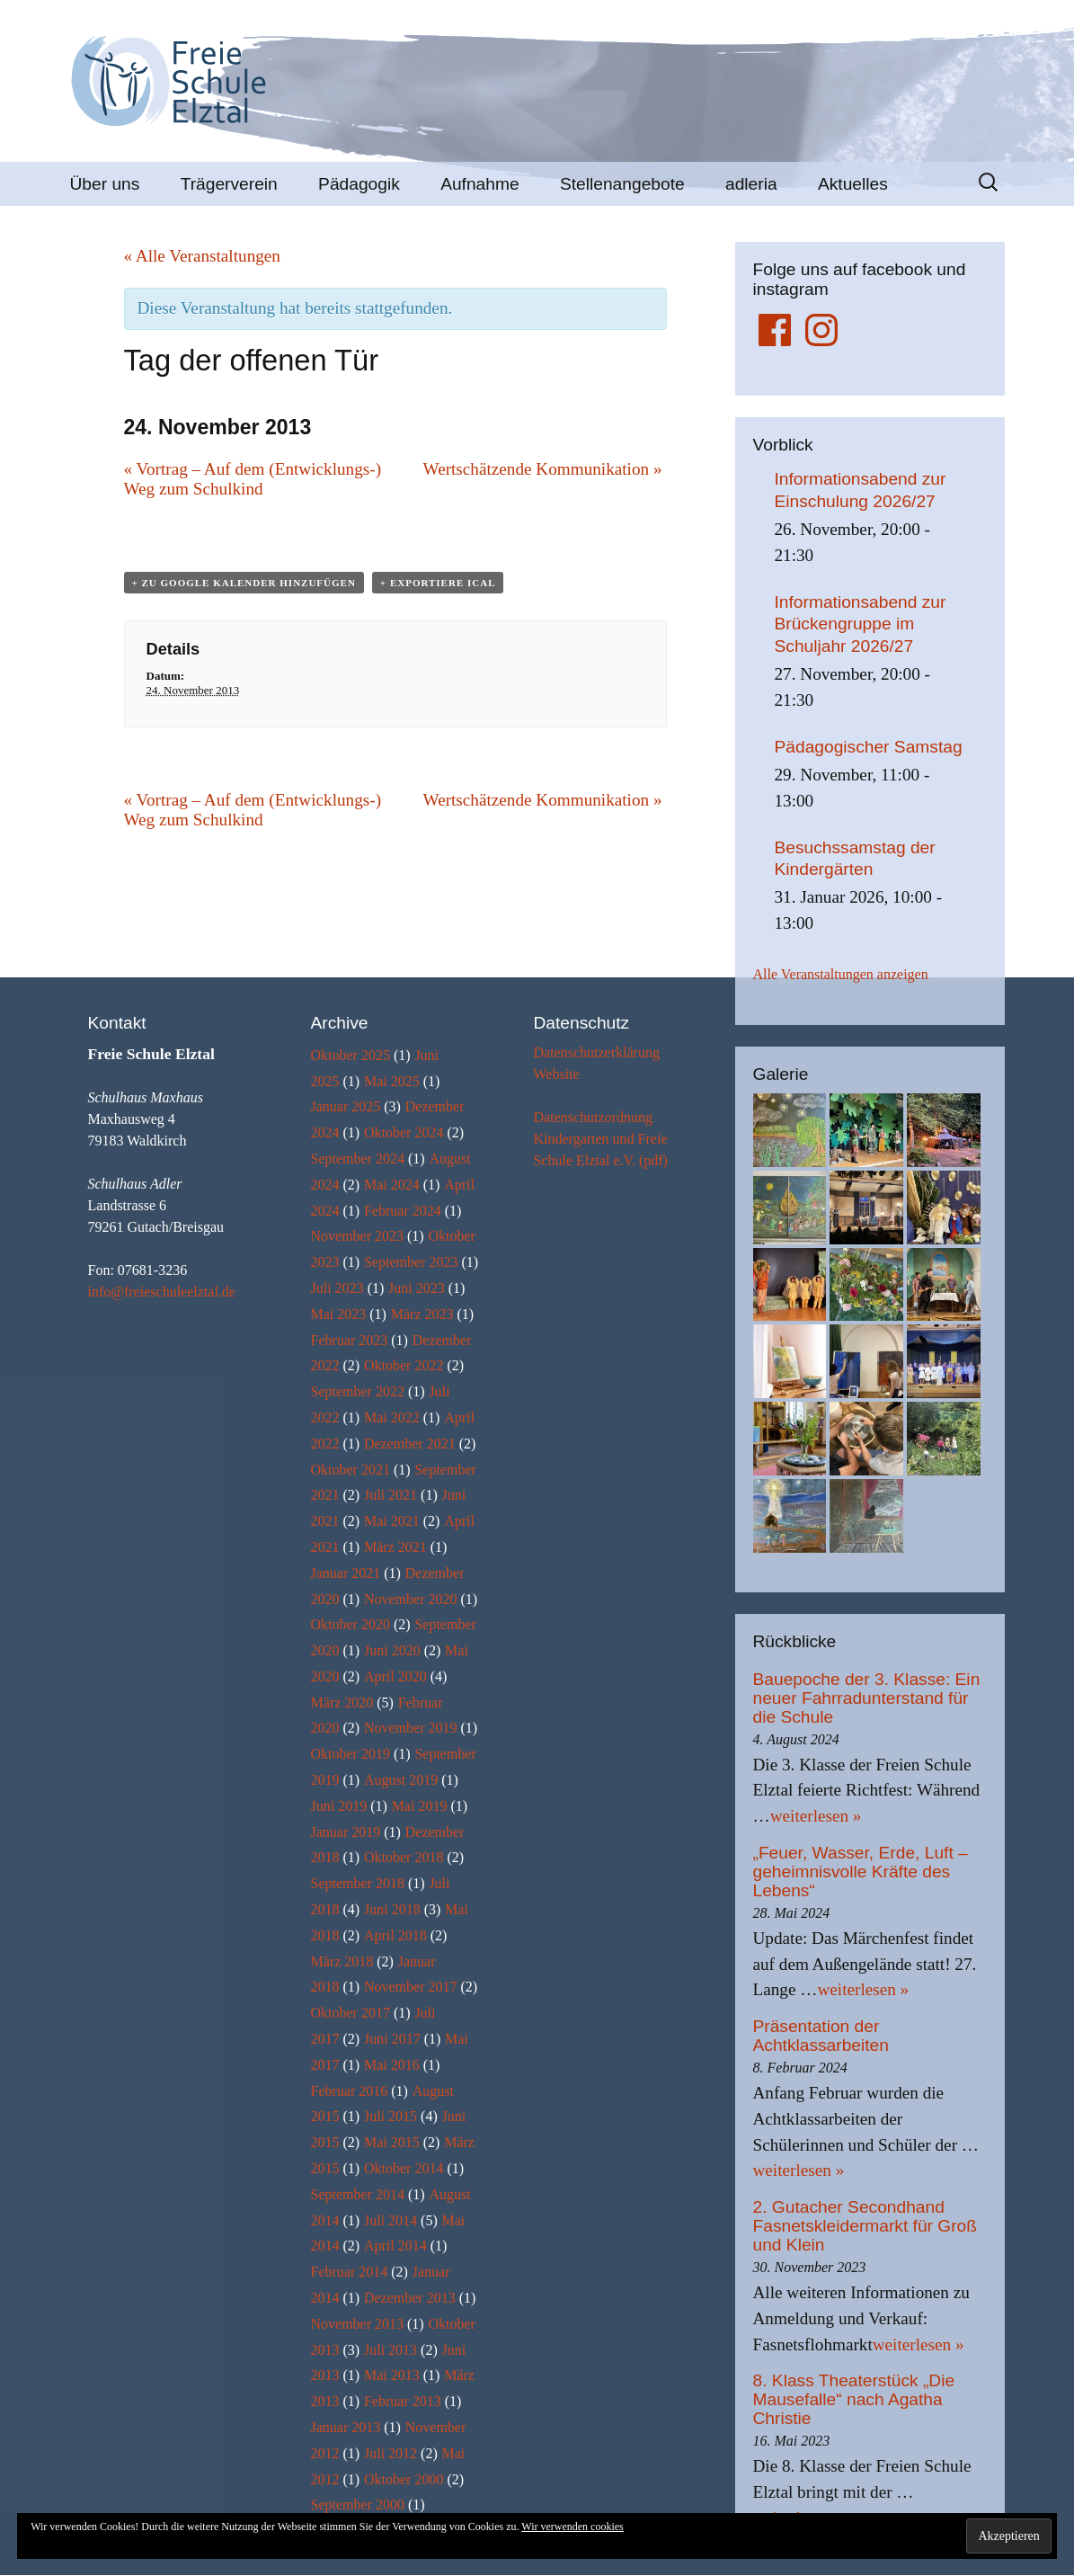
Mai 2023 (339, 1314)
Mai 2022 (392, 1417)
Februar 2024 (402, 1210)
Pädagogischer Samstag (869, 746)
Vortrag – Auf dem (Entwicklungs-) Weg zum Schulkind (253, 478)
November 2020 (410, 1599)
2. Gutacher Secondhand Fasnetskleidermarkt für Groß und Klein (865, 2225)
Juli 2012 (390, 2453)
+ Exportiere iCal (438, 582)
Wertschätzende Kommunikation (542, 468)
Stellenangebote (622, 183)
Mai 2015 (392, 2142)
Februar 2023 (349, 1340)
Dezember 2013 (410, 2297)
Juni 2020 (392, 1650)
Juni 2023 (416, 1288)
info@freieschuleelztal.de (161, 1291)
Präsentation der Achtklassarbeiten (821, 2036)
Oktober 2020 (350, 1624)
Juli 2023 (337, 1288)
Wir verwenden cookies (572, 2526)
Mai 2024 (392, 1184)
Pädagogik (359, 183)
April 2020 (395, 1676)
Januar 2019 (346, 1832)
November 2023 (357, 1235)
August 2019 (401, 1779)
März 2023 (422, 1314)
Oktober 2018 (403, 1857)
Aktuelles (853, 183)
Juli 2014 (390, 2220)
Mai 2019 (420, 1806)
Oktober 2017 (350, 2012)
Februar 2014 (349, 2271)
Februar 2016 (349, 2091)
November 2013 (357, 2323)
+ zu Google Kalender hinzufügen (244, 582)
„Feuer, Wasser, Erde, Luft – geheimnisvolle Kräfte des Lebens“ (860, 1871)
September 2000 (357, 2504)
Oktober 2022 (403, 1365)
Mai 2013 (392, 2375)
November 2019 (410, 1727)
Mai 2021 (392, 1521)
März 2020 (342, 1702)
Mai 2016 (392, 2064)
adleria (751, 183)
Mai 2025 (392, 1081)
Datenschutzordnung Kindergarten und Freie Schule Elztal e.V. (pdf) (601, 1139)
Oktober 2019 (350, 1753)
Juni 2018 (392, 1909)
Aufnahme (479, 183)
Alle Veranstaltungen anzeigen (840, 974)
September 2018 (357, 1883)
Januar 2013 (346, 2427)
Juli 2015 (390, 2116)
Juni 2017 (392, 2038)
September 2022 (357, 1391)
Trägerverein (229, 183)
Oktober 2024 (403, 1132)
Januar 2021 (346, 1573)
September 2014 (357, 2194)
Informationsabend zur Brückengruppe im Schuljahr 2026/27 (860, 624)
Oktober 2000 (403, 2479)
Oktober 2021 (350, 1469)
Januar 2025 (346, 1106)
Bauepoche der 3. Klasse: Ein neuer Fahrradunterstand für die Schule (867, 1698)
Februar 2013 (402, 2401)
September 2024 (357, 1158)
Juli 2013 (390, 2350)
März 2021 (395, 1547)
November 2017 (410, 1986)
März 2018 (342, 1961)
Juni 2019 (339, 1806)
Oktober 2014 (403, 2168)
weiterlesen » (816, 1815)
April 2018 (395, 1935)
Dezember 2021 (410, 1443)
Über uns (105, 183)
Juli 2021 (390, 1494)
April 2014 (395, 2245)
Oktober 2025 (350, 1055)
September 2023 (410, 1262)
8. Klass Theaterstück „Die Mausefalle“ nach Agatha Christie (854, 2399)
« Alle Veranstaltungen (202, 255)
